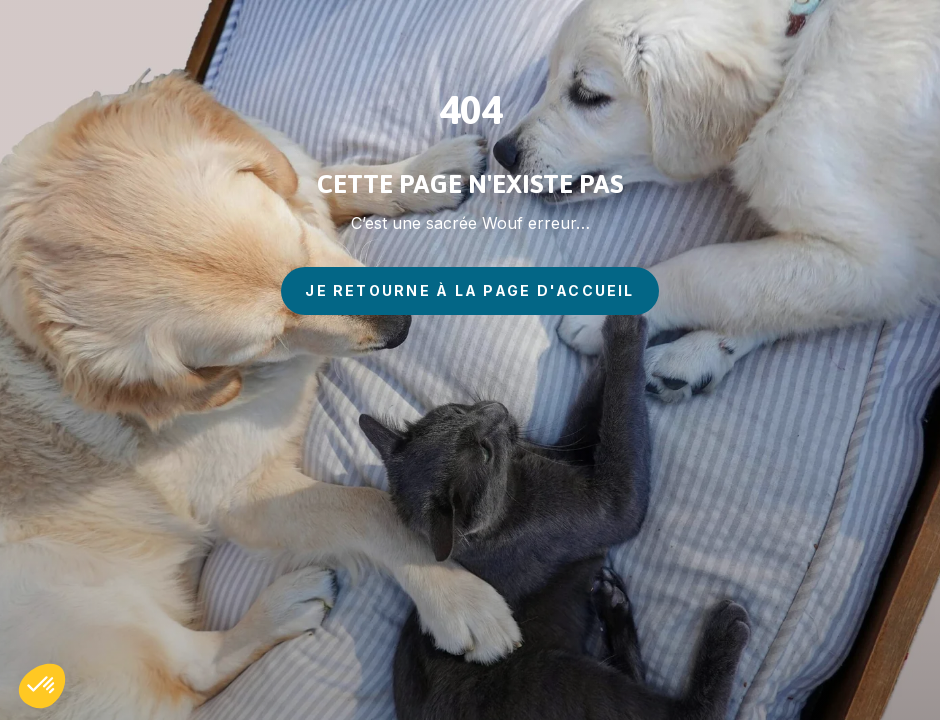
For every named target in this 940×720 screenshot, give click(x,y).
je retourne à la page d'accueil (469, 290)
